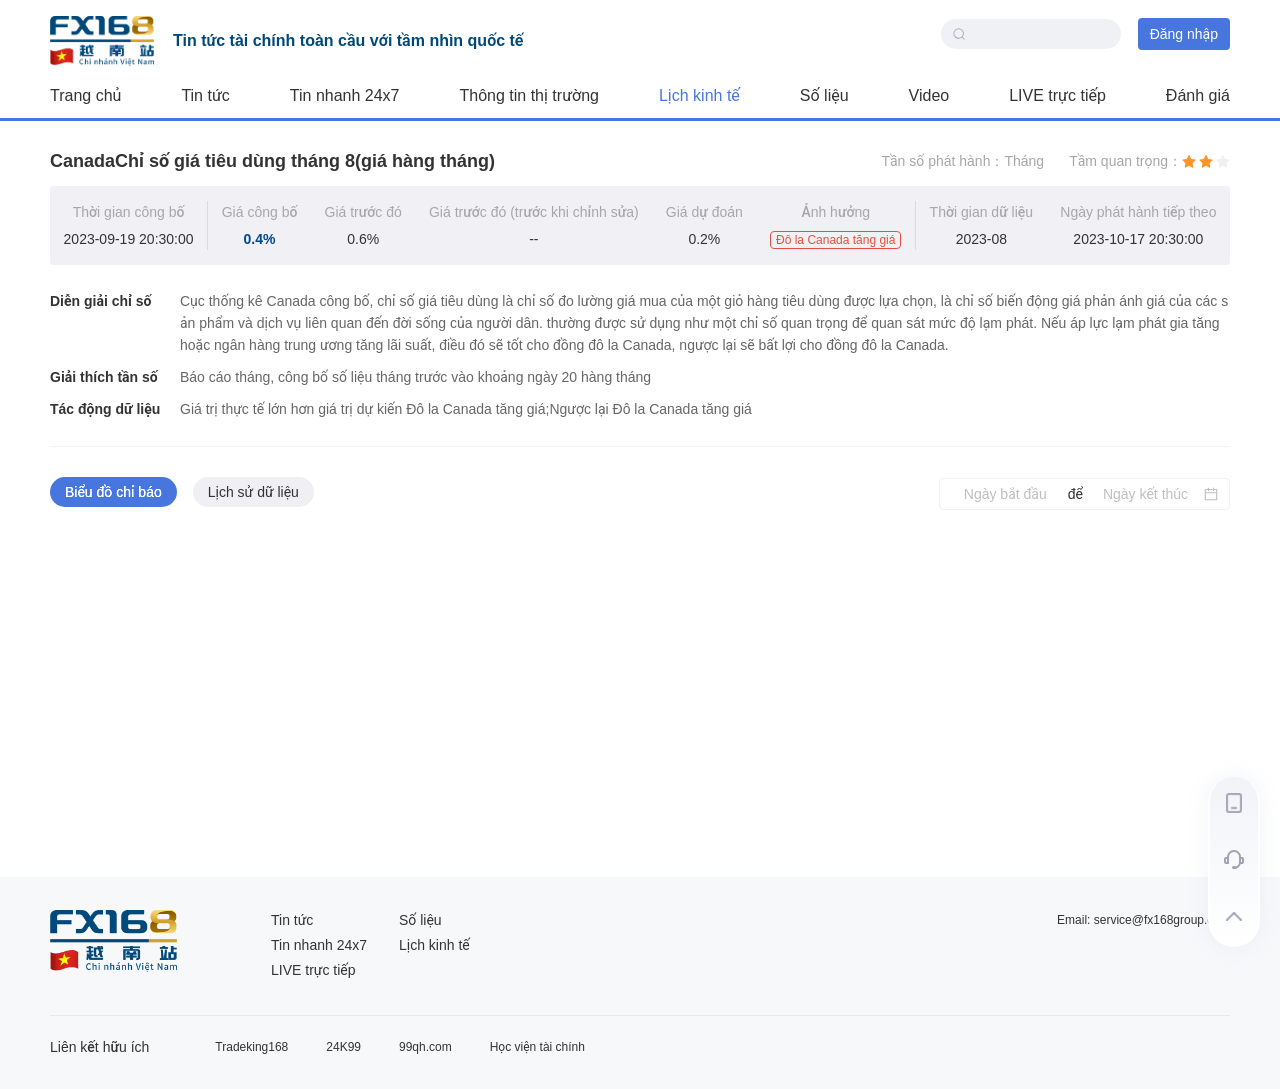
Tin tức (205, 95)
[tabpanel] (640, 694)
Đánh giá (1198, 95)
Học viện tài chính (537, 1047)
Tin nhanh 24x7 (345, 95)
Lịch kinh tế (699, 95)
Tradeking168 (251, 1047)
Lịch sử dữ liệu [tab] (253, 492)
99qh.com (425, 1047)
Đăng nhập (1184, 34)
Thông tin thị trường (529, 95)
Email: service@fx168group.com (1143, 920)
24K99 (343, 1047)
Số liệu (824, 95)
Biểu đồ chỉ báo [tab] (113, 492)
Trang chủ (85, 95)
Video (929, 95)
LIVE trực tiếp (1057, 95)
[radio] (1189, 161)
